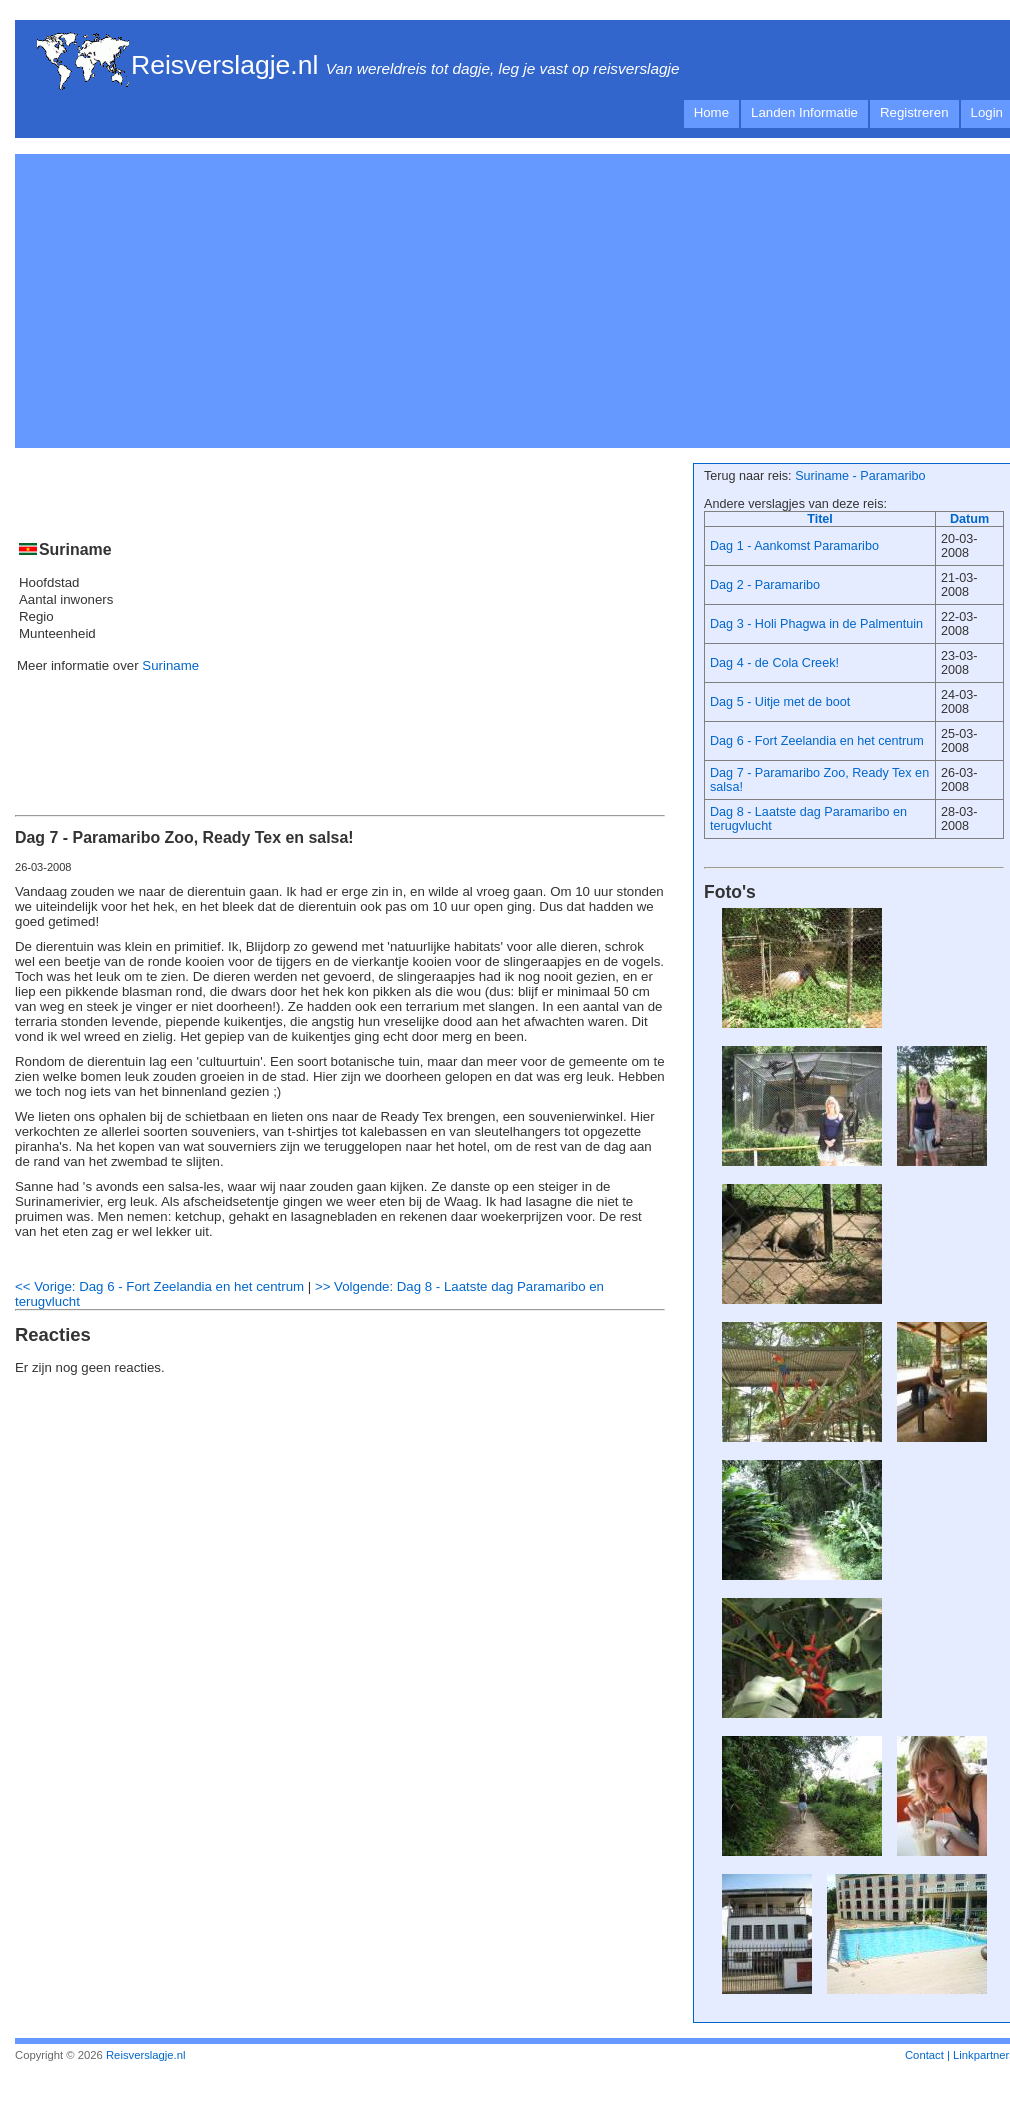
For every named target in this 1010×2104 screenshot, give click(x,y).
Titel (820, 519)
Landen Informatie (804, 112)
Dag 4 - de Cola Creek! (774, 663)
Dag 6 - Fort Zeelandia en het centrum (817, 741)
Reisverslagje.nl (224, 65)
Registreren (914, 112)
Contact (924, 2055)
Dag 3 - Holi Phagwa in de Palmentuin (816, 624)
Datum (969, 519)
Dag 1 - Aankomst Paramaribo (794, 546)
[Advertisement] (269, 298)
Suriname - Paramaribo (860, 476)
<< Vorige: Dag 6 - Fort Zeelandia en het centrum (159, 1286)
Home (711, 112)
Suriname (170, 665)
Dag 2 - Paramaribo (765, 585)
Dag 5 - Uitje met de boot (780, 702)
